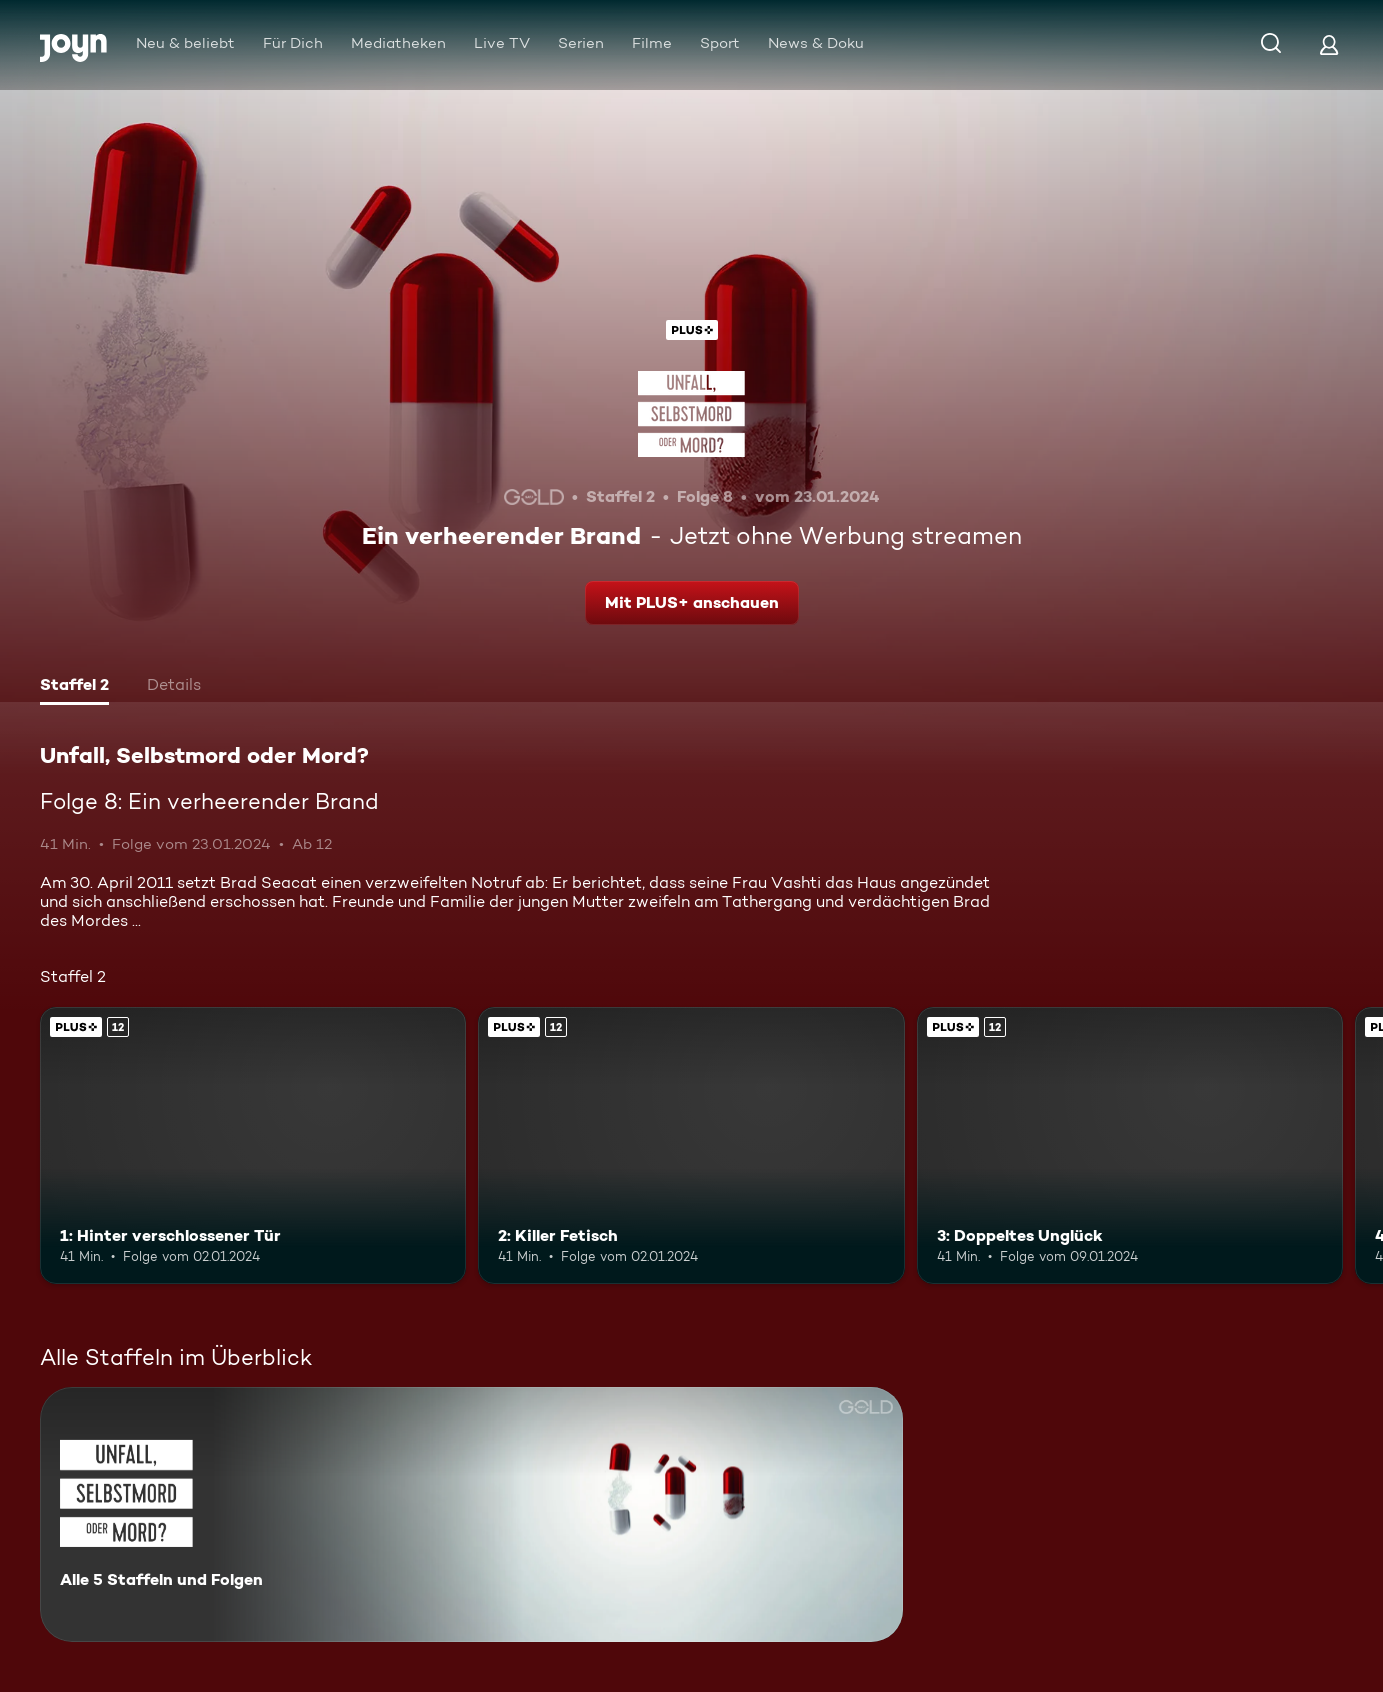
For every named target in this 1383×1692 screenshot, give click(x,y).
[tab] (74, 687)
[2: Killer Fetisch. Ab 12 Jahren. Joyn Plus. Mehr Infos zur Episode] (691, 1145)
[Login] (1329, 44)
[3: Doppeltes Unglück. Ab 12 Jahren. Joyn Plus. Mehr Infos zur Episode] (1130, 1145)
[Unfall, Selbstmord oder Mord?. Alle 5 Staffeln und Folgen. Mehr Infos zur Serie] (471, 1514)
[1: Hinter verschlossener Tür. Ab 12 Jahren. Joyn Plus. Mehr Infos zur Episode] (253, 1145)
